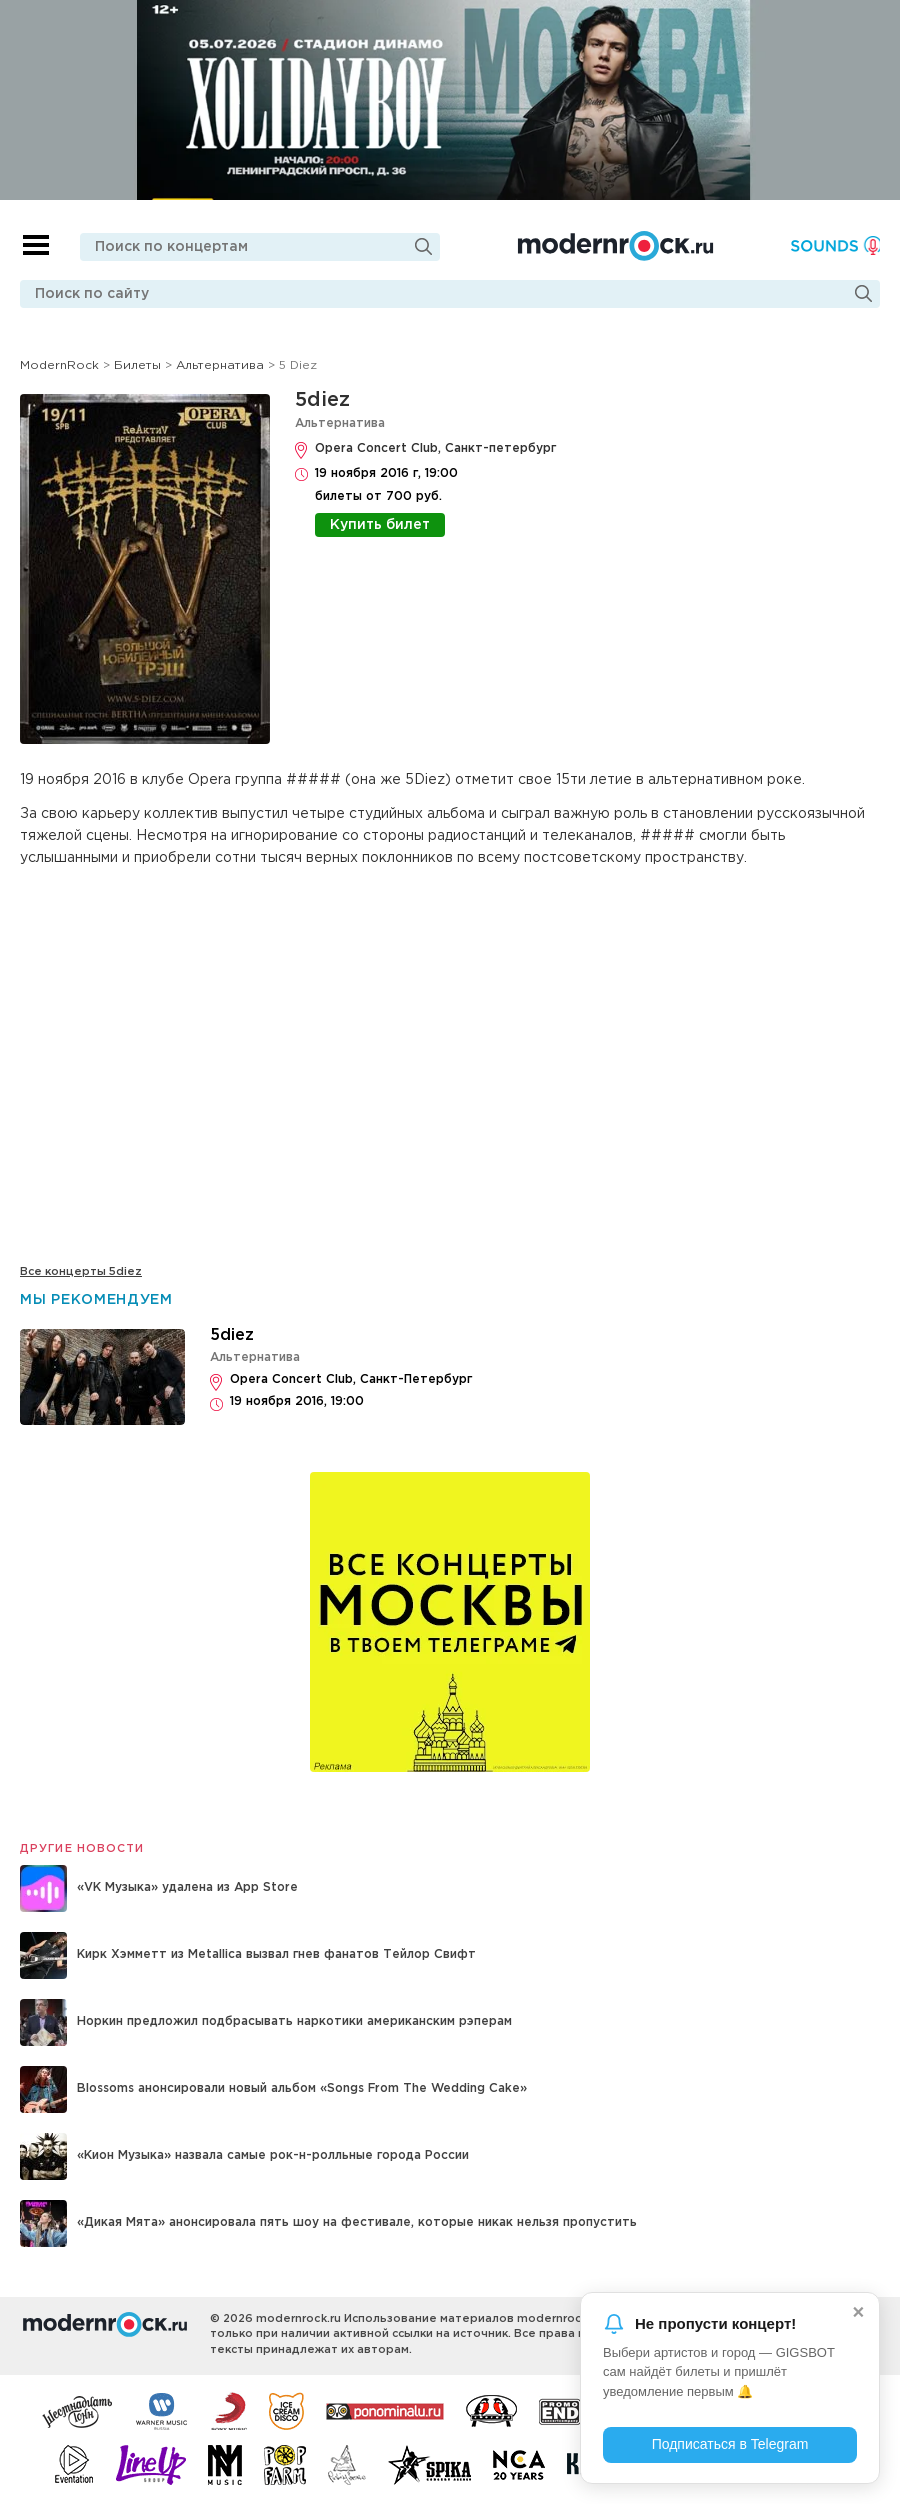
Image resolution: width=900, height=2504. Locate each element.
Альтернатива (340, 423)
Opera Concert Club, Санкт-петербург (435, 448)
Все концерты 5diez (81, 1272)
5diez (322, 400)
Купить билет (380, 525)
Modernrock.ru (614, 246)
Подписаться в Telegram (730, 2444)
